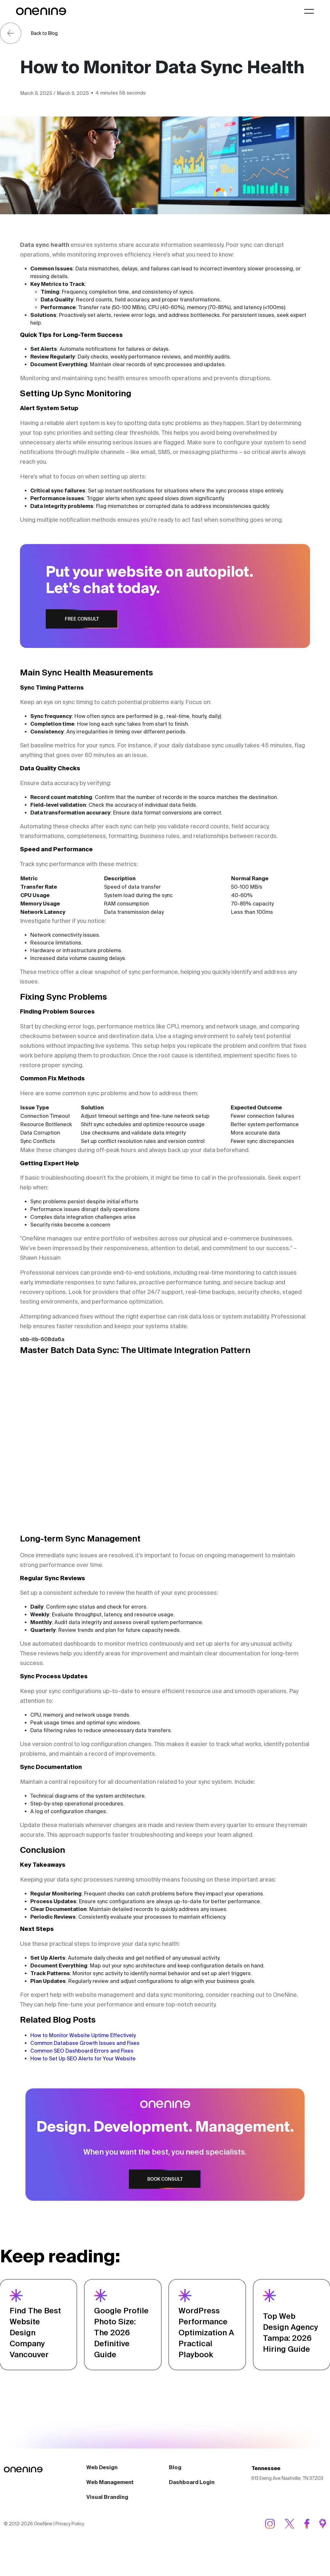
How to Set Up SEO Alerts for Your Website (83, 2058)
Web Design (102, 2492)
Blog (175, 2492)
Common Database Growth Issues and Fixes (85, 2043)
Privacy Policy (69, 2548)
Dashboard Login (192, 2507)
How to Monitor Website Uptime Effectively (83, 2035)
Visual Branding (107, 2521)
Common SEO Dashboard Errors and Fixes (81, 2051)
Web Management (110, 2507)
